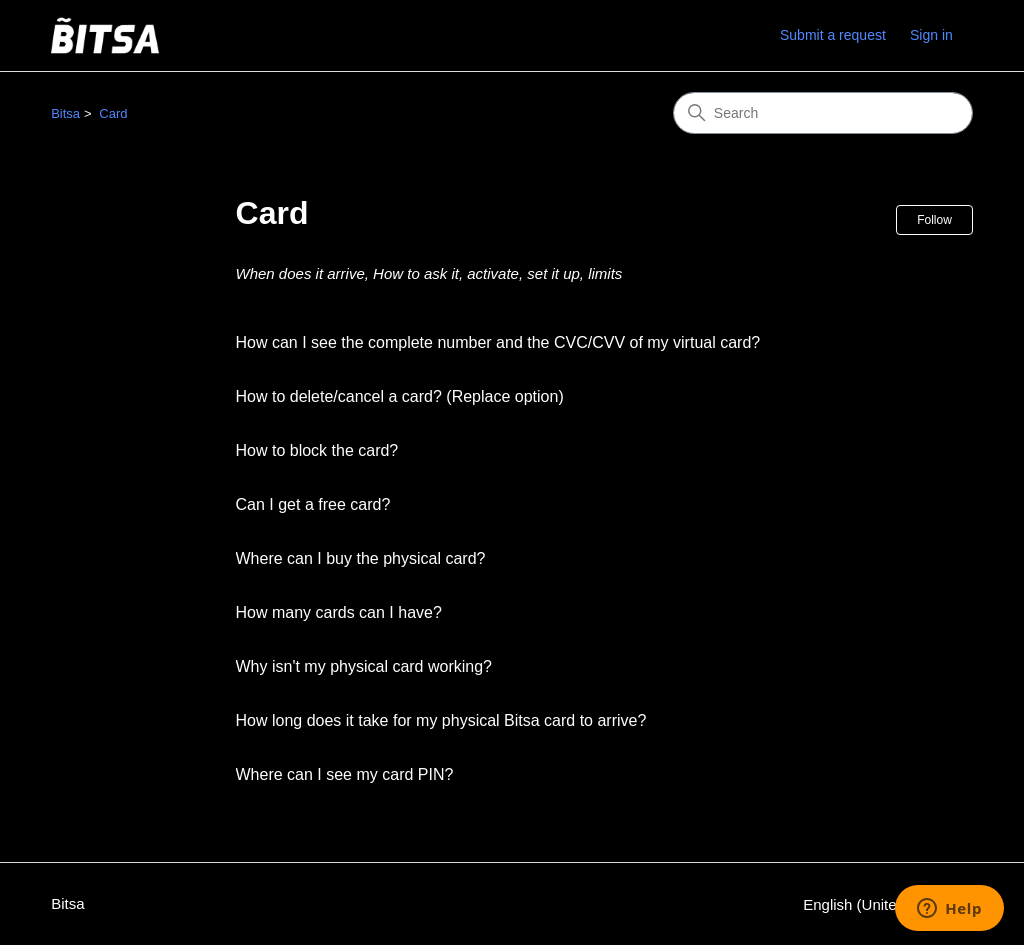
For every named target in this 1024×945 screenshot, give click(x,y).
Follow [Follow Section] (934, 220)
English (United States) (888, 904)
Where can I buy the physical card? (361, 558)
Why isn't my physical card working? (364, 666)
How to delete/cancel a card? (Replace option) (400, 396)
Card (113, 113)
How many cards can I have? (339, 612)
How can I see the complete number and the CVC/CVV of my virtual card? (498, 342)
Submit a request (833, 35)
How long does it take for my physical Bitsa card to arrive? (441, 720)
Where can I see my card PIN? (345, 774)
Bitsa (65, 113)
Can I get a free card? (313, 504)
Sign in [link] (931, 35)
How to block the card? (317, 450)
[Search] (823, 113)
